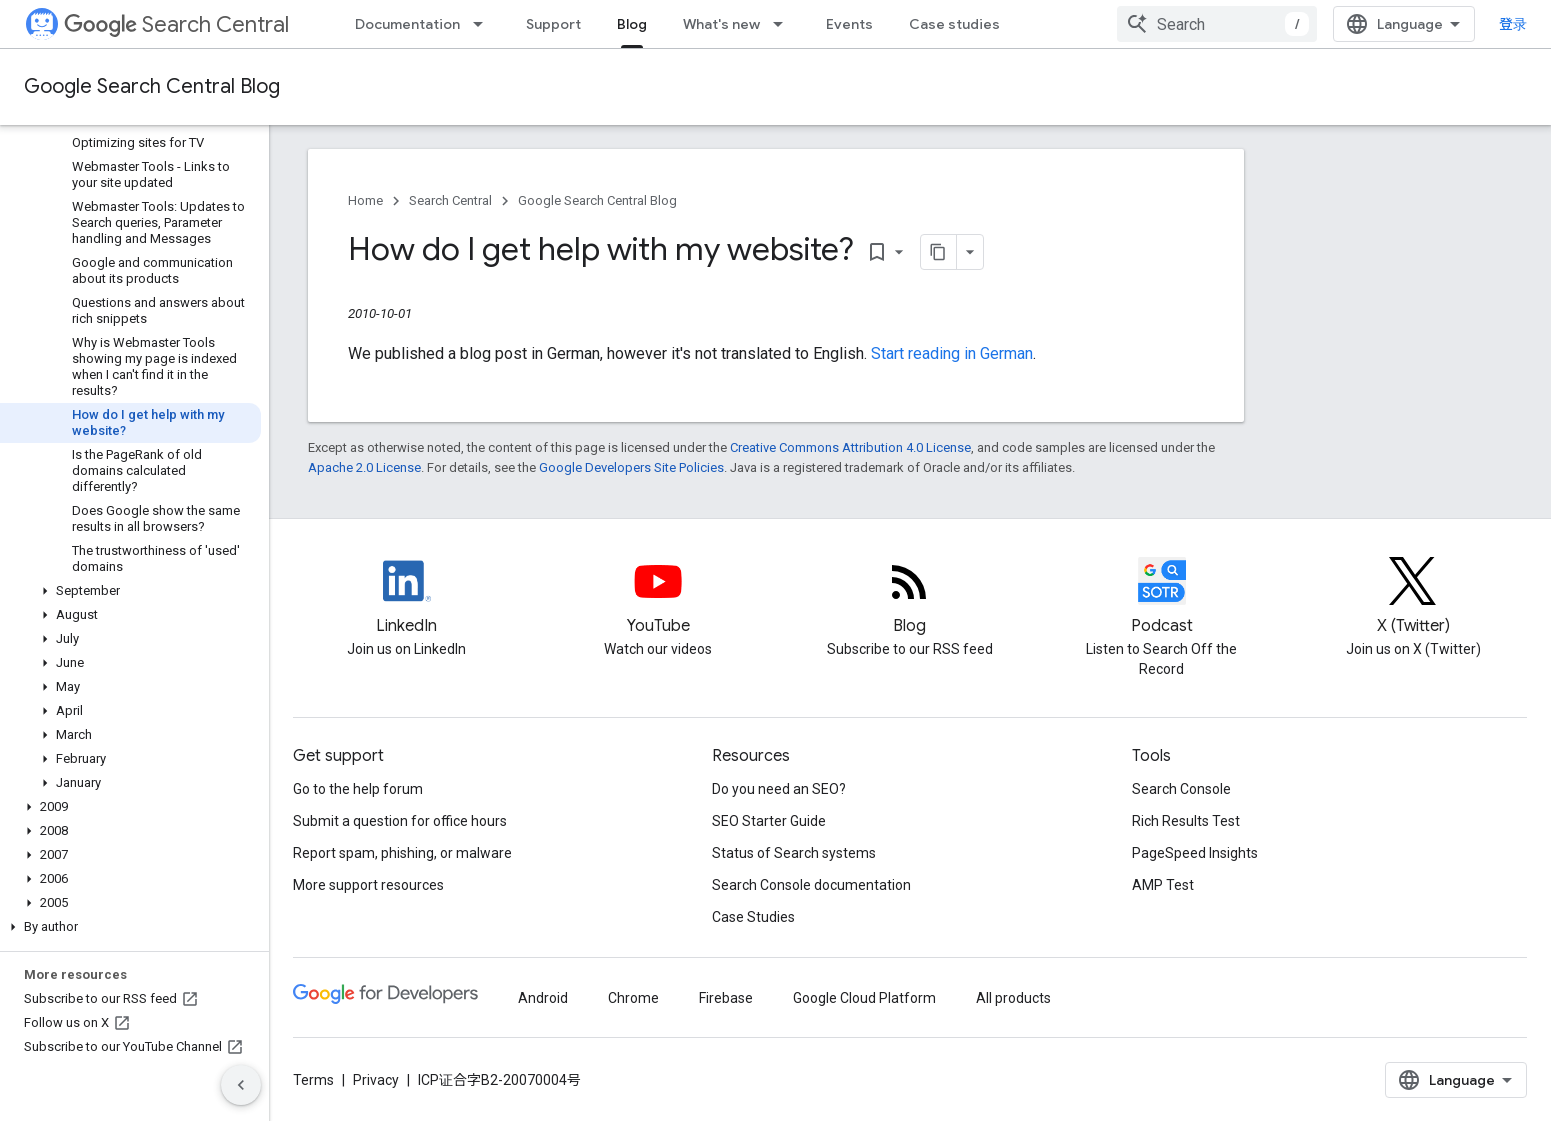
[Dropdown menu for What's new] (784, 24)
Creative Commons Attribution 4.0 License (850, 447)
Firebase (726, 998)
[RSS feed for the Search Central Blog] (910, 598)
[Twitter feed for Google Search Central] (1413, 598)
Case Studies (753, 917)
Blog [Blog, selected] (632, 24)
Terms (313, 1080)
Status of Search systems (794, 853)
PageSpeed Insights (1195, 853)
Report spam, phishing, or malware (402, 853)
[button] (130, 591)
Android (543, 998)
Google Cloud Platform (864, 998)
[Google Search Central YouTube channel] (658, 598)
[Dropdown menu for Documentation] (484, 24)
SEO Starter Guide (769, 821)
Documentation (407, 24)
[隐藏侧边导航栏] (241, 1085)
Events (849, 24)
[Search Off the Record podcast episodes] (1162, 598)
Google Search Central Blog (152, 86)
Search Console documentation (811, 885)
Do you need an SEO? (779, 789)
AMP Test (1163, 885)
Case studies (954, 24)
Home (365, 200)
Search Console (1181, 789)
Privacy (376, 1080)
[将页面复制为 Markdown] (939, 252)
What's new (721, 24)
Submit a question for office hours (400, 821)
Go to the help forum (358, 789)
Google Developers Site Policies (631, 467)
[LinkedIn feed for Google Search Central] (407, 598)
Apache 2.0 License (364, 467)
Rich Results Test (1186, 821)
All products (1013, 998)
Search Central (176, 24)
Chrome (633, 998)
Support (553, 24)
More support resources (368, 885)
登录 (1513, 24)
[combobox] (1217, 24)
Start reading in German (952, 353)
